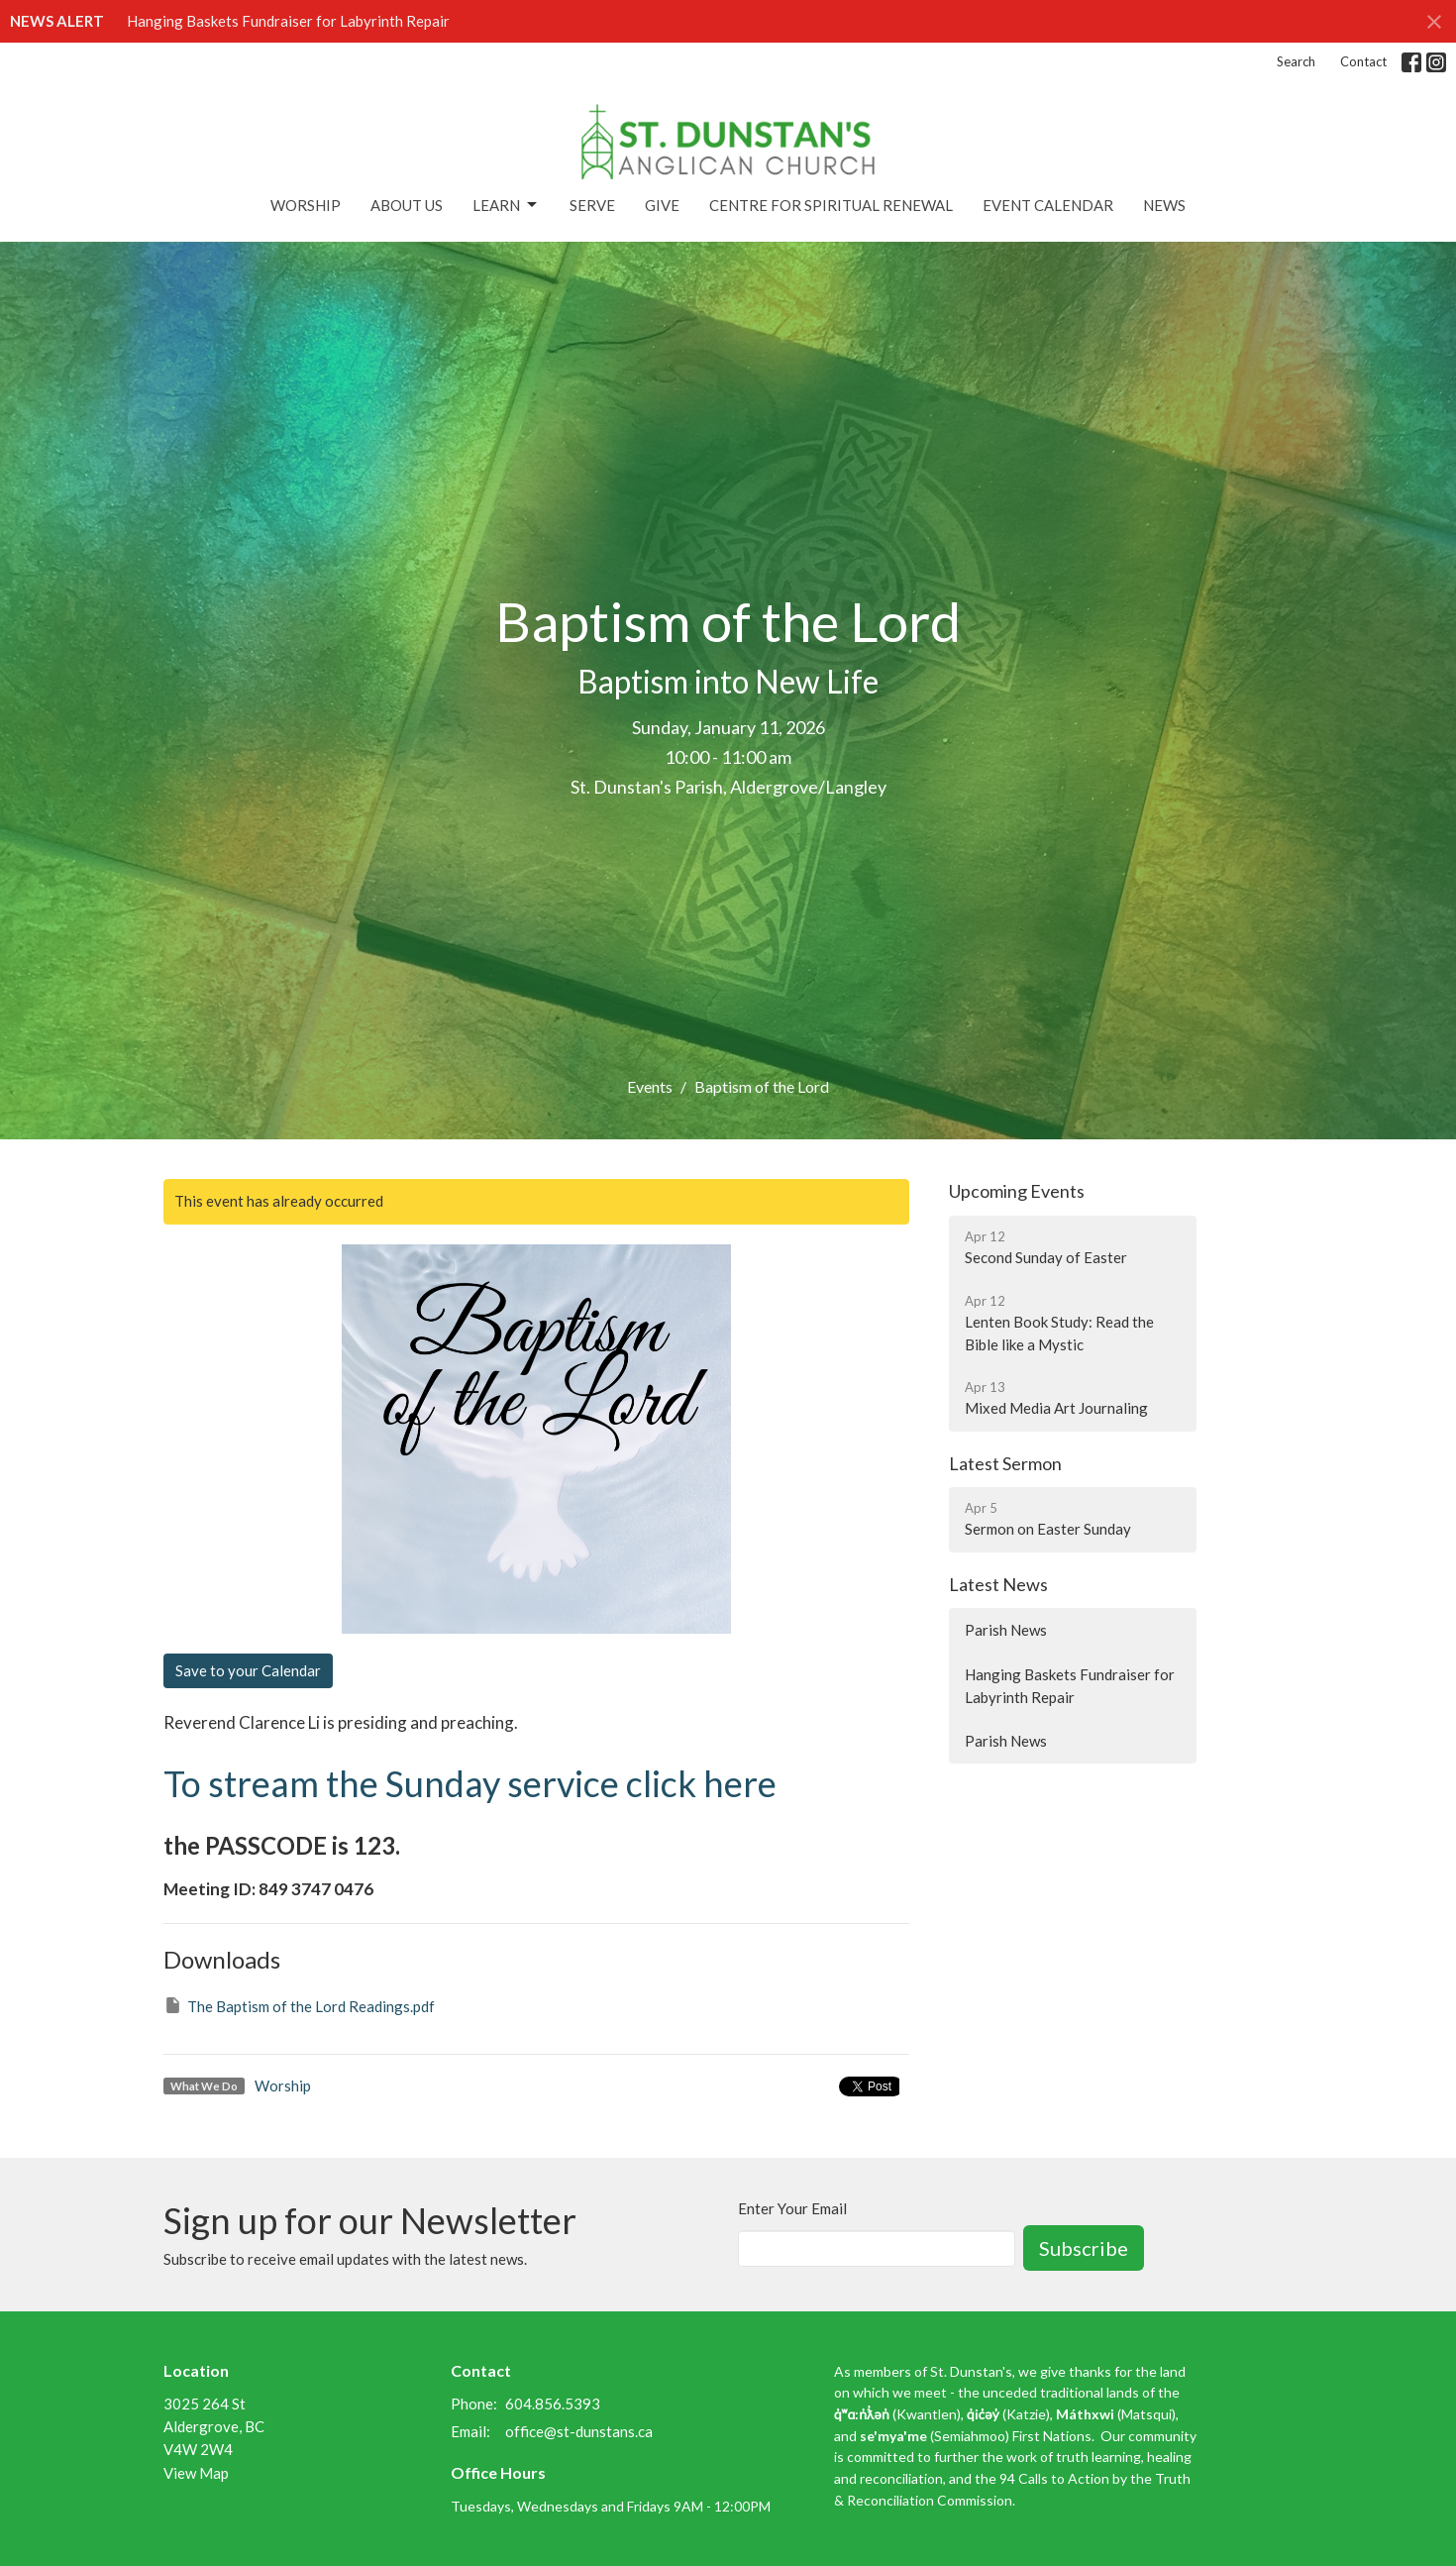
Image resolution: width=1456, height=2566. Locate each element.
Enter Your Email (792, 2208)
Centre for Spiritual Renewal (831, 205)
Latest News (998, 1584)
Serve (592, 205)
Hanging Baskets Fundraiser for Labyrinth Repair (288, 21)
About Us (406, 205)
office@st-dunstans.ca (579, 2431)
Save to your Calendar (248, 1670)
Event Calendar (1048, 205)
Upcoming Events (1017, 1191)
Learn (506, 205)
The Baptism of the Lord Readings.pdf (299, 2005)
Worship (305, 205)
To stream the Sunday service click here (470, 1783)
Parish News (1006, 1630)
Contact (1363, 61)
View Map (196, 2473)
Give (662, 205)
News (1164, 205)
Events (650, 1086)
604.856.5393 (552, 2403)
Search (1296, 61)
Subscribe (1083, 2248)
